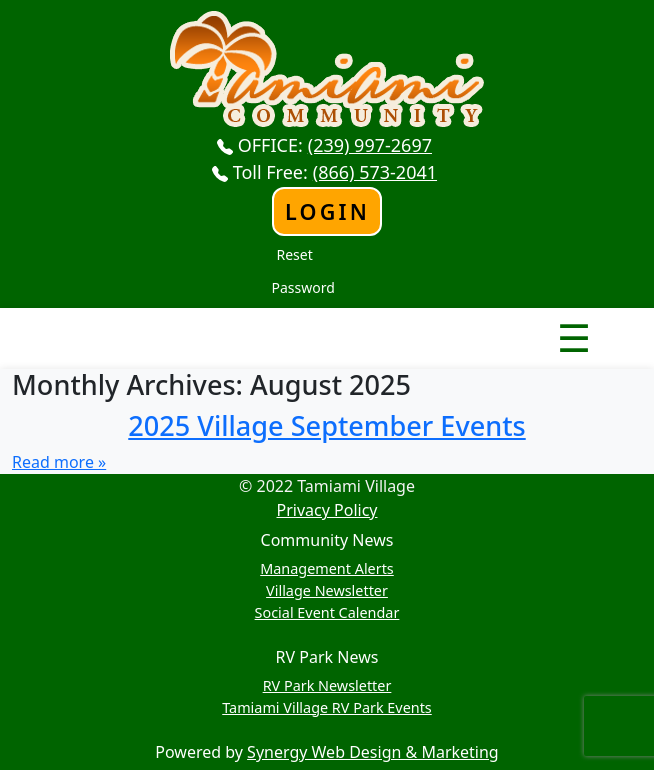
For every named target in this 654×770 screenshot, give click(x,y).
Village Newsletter (327, 590)
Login (327, 211)
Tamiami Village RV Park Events (327, 707)
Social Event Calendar (327, 612)
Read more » (59, 462)
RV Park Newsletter (327, 685)
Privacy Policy (327, 510)
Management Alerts (327, 568)
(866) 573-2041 (375, 172)
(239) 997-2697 (370, 145)
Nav (503, 321)
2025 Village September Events (326, 425)
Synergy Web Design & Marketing (373, 752)
